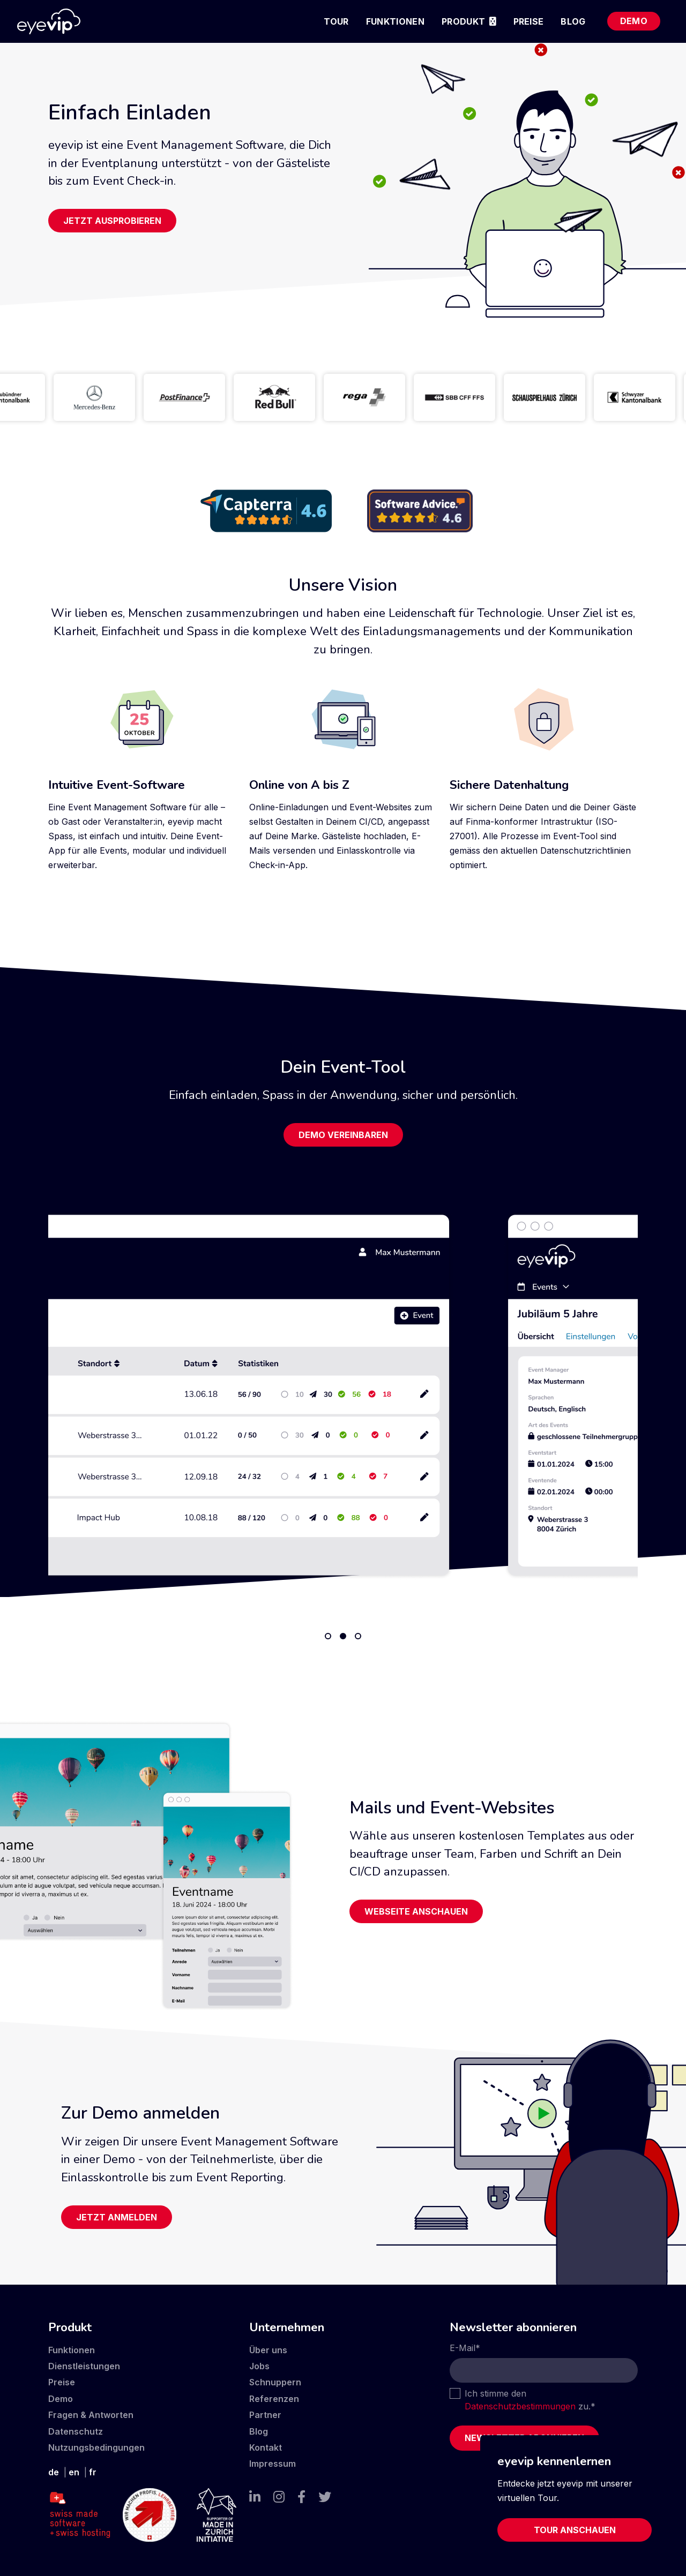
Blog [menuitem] (573, 21)
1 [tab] (328, 1636)
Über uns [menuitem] (268, 2350)
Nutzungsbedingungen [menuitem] (96, 2447)
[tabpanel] (343, 1395)
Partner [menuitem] (265, 2414)
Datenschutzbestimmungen (520, 2406)
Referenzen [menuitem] (274, 2398)
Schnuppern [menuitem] (275, 2382)
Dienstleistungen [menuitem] (84, 2366)
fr (92, 2472)
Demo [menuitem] (633, 21)
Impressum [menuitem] (272, 2463)
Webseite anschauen (416, 1911)
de (53, 2472)
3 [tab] (358, 1636)
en (74, 2472)
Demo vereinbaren (343, 1134)
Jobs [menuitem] (259, 2366)
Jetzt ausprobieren (112, 220)
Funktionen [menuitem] (395, 21)
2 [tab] (343, 1636)
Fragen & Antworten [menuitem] (90, 2414)
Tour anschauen (575, 2530)
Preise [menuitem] (528, 21)
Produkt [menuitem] (463, 21)
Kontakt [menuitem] (265, 2447)
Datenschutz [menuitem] (75, 2431)
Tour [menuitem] (336, 21)
